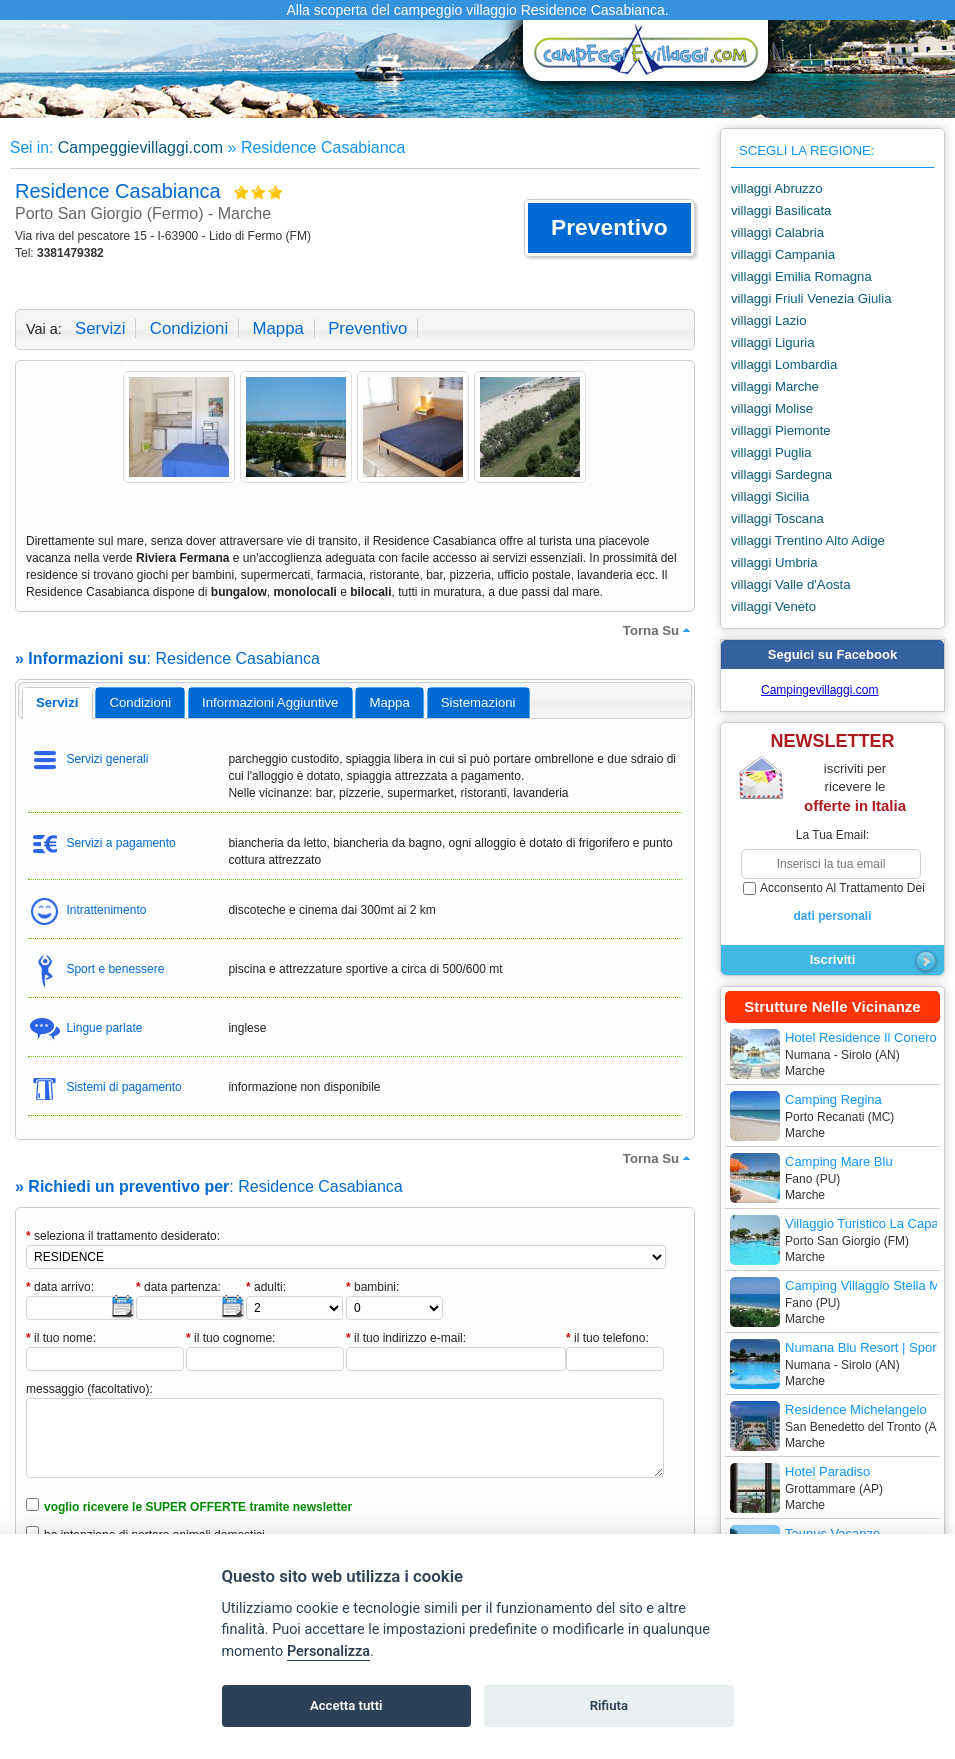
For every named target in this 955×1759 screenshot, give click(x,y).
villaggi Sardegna (781, 474)
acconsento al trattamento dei (832, 903)
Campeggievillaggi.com (140, 147)
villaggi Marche (775, 386)
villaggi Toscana (777, 518)
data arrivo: (60, 1287)
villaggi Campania (783, 254)
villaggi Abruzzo (777, 188)
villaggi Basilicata (781, 210)
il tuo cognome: (230, 1338)
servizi (100, 328)
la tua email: (832, 835)
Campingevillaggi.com (819, 690)
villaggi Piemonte (781, 430)
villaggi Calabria (777, 232)
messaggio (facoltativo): (89, 1389)
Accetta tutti (346, 1705)
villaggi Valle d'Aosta (791, 584)
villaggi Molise (772, 408)
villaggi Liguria (773, 342)
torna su (659, 630)
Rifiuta (609, 1705)
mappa (277, 328)
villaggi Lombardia (784, 364)
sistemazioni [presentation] (478, 702)
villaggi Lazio (769, 320)
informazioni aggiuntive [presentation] (270, 702)
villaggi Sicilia (770, 496)
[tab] (57, 703)
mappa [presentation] (389, 702)
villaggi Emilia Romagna (801, 276)
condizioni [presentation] (141, 702)
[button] (609, 228)
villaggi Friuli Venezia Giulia (811, 298)
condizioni (189, 328)
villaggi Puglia (771, 452)
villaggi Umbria (774, 562)
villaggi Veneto (773, 606)
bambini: (372, 1287)
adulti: (266, 1287)
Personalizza (328, 1651)
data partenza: (178, 1287)
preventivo (367, 328)
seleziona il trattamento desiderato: (123, 1236)
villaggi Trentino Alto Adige (808, 540)
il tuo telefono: (607, 1338)
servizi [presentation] (57, 702)
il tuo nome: (61, 1338)
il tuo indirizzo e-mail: (406, 1338)
